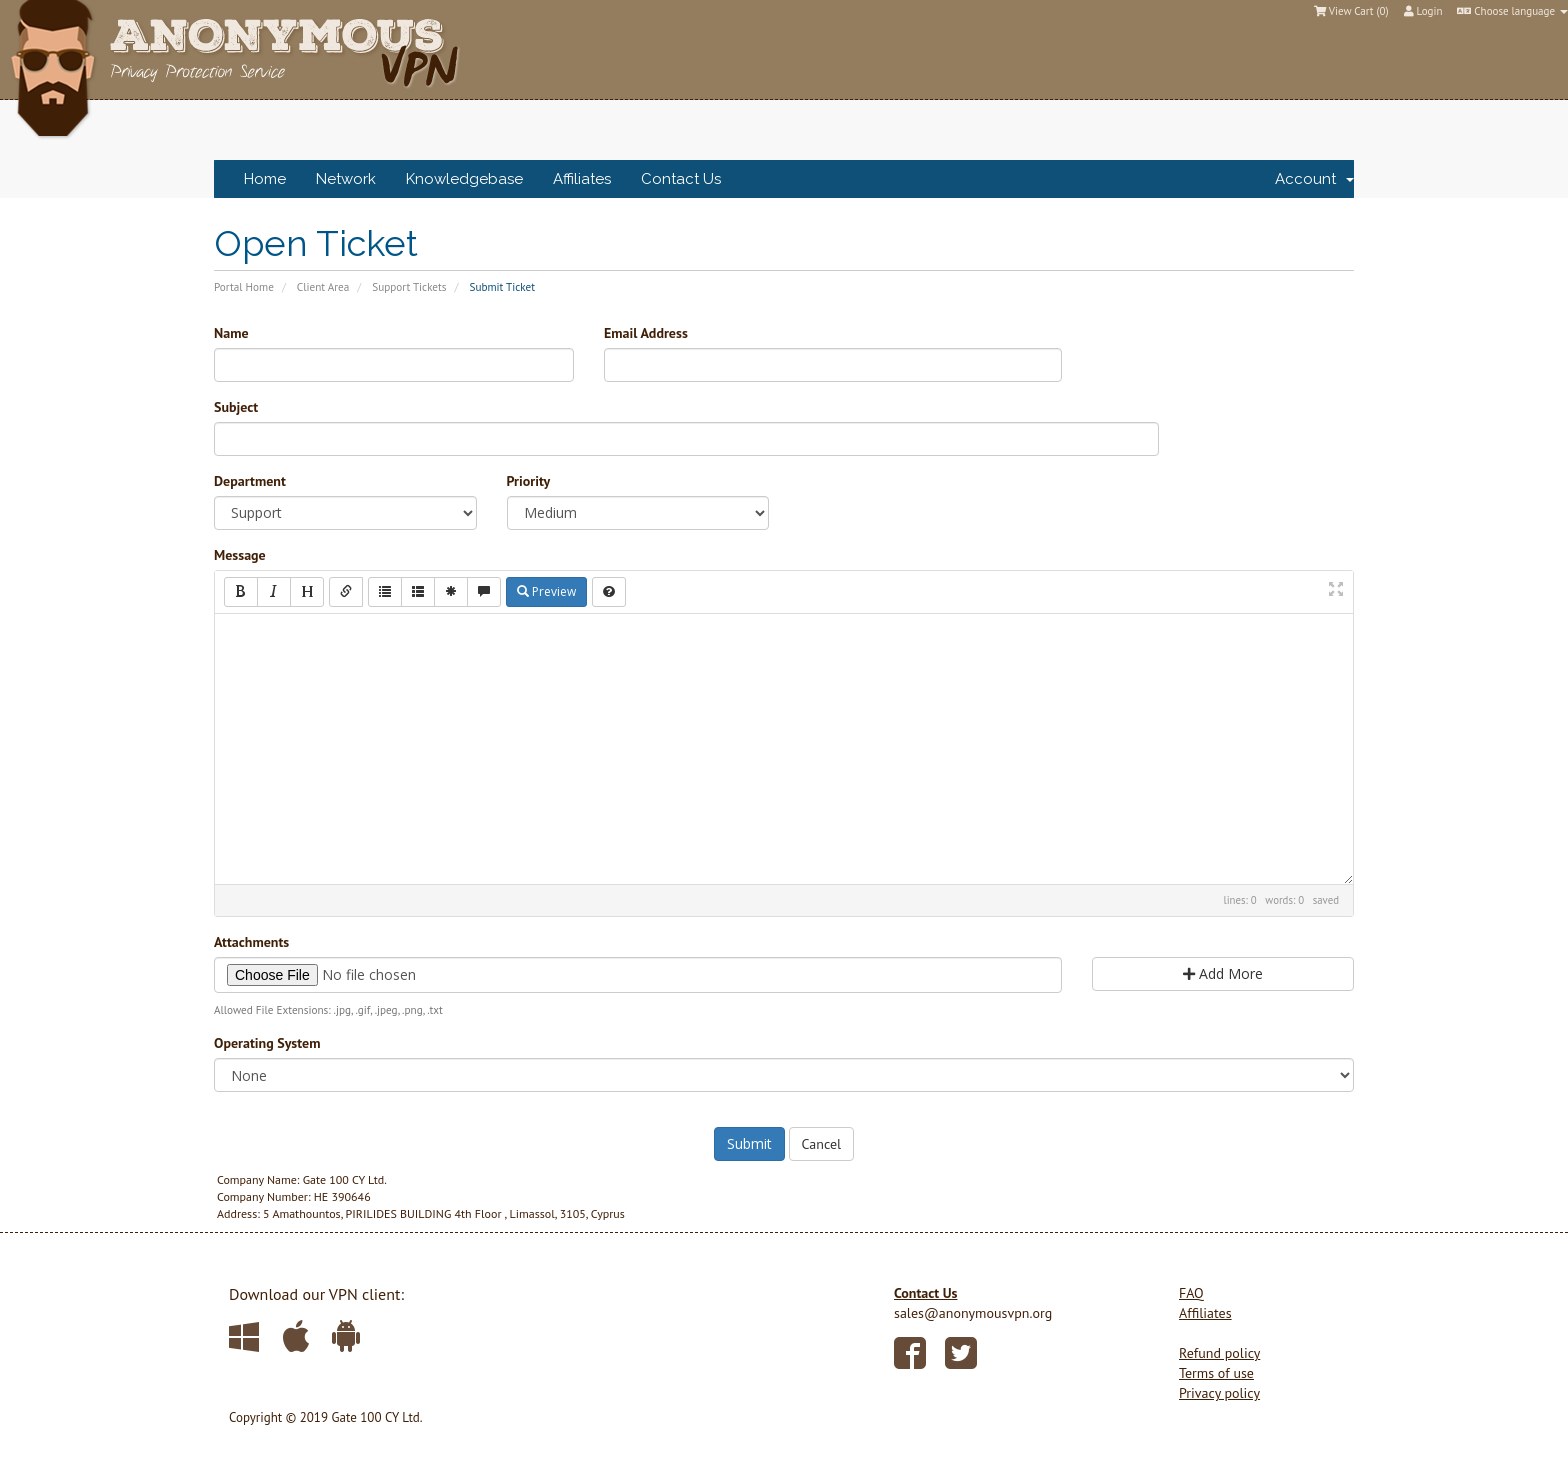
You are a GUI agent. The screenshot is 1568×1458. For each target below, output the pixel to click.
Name (231, 333)
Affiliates (582, 179)
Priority (529, 481)
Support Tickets (409, 287)
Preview (546, 591)
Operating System (267, 1043)
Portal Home (244, 287)
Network (346, 179)
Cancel (822, 1144)
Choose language (1512, 11)
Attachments (251, 942)
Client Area (323, 287)
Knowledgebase (464, 179)
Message (240, 555)
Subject (236, 407)
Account (1314, 179)
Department (250, 481)
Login (1423, 11)
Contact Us (681, 179)
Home (265, 179)
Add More (1223, 973)
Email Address (646, 333)
